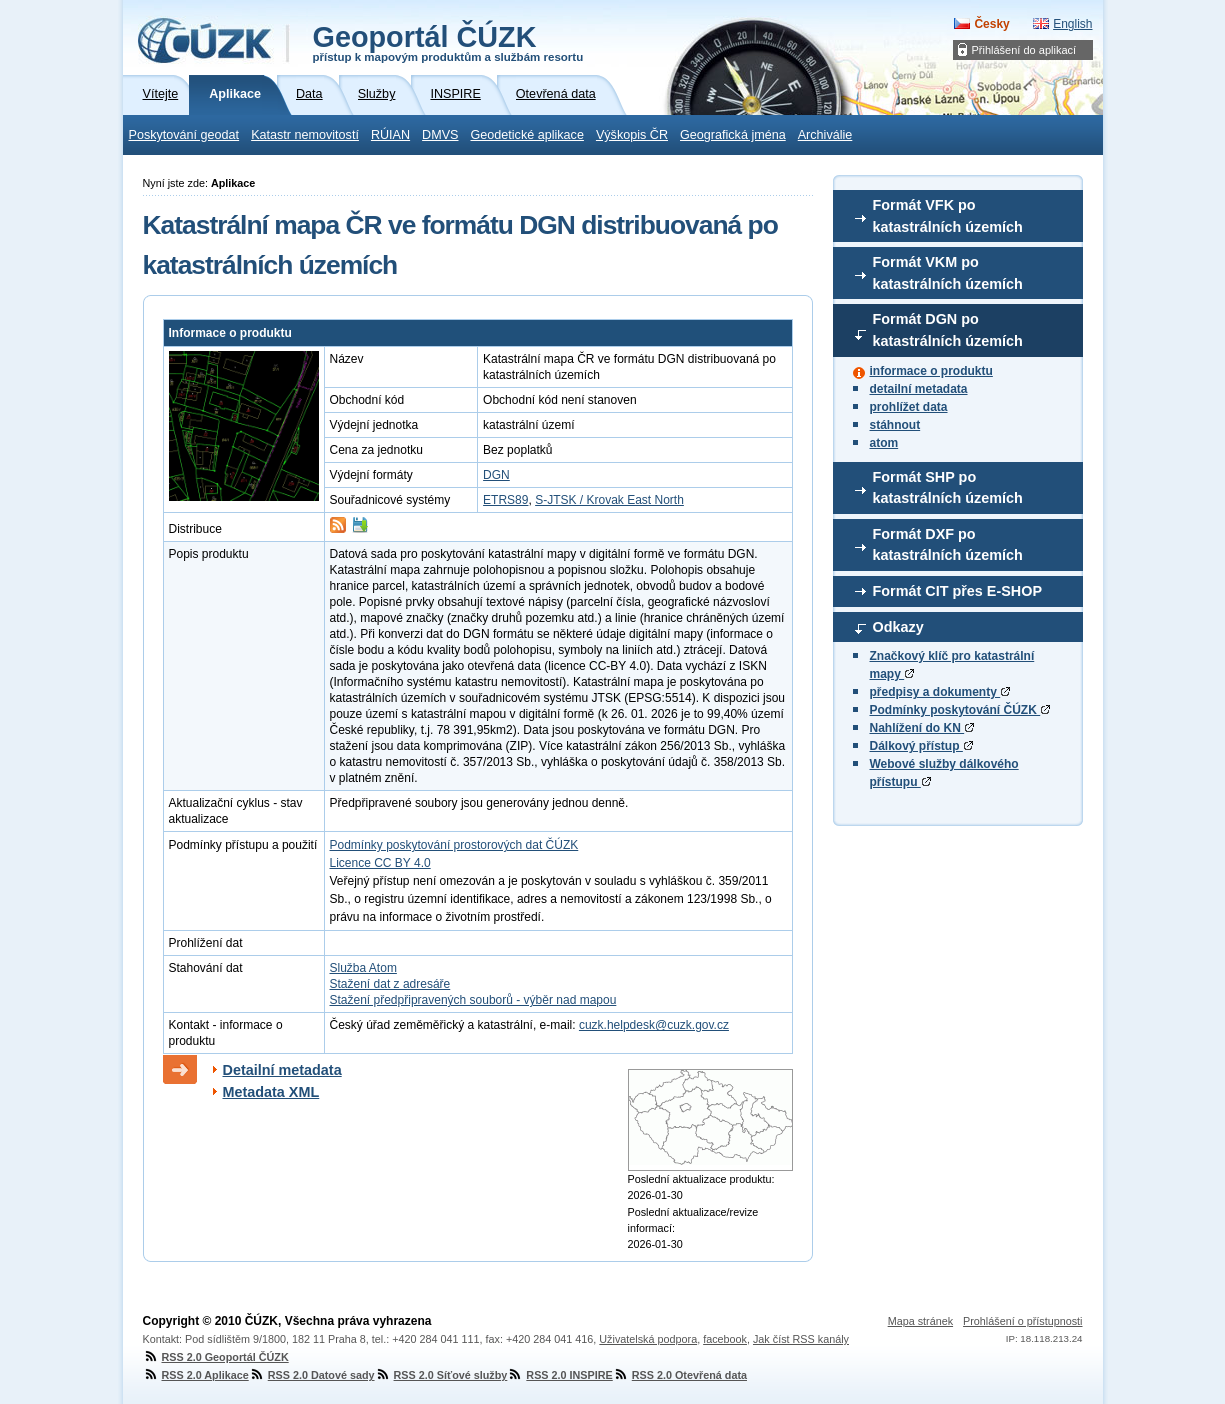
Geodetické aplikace (527, 135)
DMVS (440, 135)
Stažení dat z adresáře (390, 984)
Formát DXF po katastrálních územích (948, 545)
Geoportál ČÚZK (448, 42)
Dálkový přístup (921, 746)
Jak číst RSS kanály (801, 1339)
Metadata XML (271, 1092)
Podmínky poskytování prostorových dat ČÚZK (454, 845)
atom (884, 443)
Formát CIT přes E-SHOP (958, 591)
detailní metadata (919, 389)
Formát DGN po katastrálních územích (948, 330)
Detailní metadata (282, 1070)
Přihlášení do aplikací (1024, 50)
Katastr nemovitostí (305, 135)
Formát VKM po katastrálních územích (948, 273)
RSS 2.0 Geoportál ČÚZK (216, 1357)
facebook (725, 1339)
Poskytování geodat (184, 135)
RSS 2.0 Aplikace (196, 1375)
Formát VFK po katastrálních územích (948, 216)
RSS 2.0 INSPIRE (559, 1375)
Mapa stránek (920, 1321)
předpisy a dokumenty (940, 692)
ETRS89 (505, 500)
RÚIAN (390, 135)
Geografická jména (733, 135)
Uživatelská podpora (648, 1339)
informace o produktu (931, 371)
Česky (991, 24)
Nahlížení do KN (922, 728)
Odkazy (898, 627)
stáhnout (895, 425)
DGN (496, 475)
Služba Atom (363, 968)
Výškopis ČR (632, 135)
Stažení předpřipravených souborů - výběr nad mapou (473, 1000)
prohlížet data (909, 407)
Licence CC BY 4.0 (380, 863)
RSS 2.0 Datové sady (312, 1375)
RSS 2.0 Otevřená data (680, 1375)
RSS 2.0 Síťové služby (441, 1375)
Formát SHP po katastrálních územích (948, 488)
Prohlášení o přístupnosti (1022, 1321)
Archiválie (825, 135)
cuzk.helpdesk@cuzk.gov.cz (654, 1025)
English (1072, 24)
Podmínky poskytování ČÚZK (960, 710)
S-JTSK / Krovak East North (609, 500)
